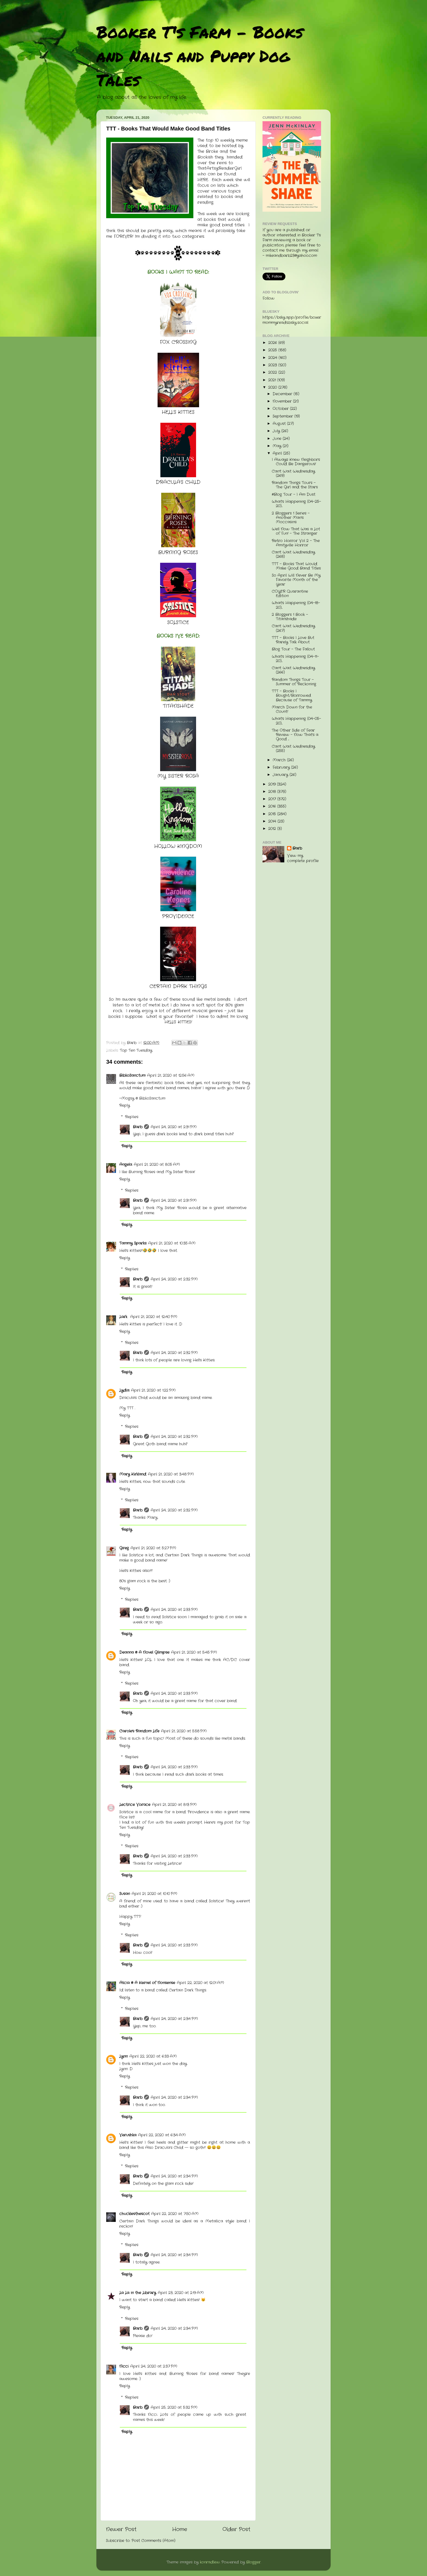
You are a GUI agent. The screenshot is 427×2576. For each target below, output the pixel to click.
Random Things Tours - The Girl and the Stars (295, 485)
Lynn (123, 2056)
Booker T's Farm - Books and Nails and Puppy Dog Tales (199, 55)
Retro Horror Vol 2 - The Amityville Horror (296, 543)
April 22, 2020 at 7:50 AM (175, 2213)
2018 (272, 791)
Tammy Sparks (133, 1243)
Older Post (236, 2529)
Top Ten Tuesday (136, 1050)
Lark (124, 1316)
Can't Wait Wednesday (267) (293, 628)
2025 (273, 350)
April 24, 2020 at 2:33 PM (174, 1609)
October (281, 408)
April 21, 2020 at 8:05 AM (157, 1164)
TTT (131, 1408)
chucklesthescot (134, 2213)
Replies (131, 1117)
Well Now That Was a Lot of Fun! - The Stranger (296, 531)
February (282, 767)
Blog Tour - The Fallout (293, 649)
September (283, 416)
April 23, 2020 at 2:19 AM (181, 2292)
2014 (272, 821)
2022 (273, 372)
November (283, 401)
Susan (124, 1893)
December (283, 394)
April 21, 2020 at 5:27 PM (153, 1548)
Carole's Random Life (139, 1731)
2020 (273, 387)
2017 (272, 799)
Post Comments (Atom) (153, 2540)
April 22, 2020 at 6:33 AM (153, 2056)
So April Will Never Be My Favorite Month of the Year (296, 580)
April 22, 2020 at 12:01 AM (200, 1982)
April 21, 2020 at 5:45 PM (194, 1652)
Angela (125, 1164)
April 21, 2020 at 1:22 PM (153, 1390)
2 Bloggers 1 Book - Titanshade (290, 617)
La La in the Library (137, 2292)
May (278, 446)
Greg (124, 1548)
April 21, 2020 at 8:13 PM (174, 1804)
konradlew (210, 2562)
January (281, 774)
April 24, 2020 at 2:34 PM (174, 2018)
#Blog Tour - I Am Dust (293, 494)
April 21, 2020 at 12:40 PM (153, 1316)
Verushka (127, 2135)
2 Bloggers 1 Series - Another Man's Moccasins (291, 518)
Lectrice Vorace (134, 1804)
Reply (124, 1105)
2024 (273, 357)
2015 (272, 814)
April (278, 453)
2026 (273, 342)
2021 (272, 380)
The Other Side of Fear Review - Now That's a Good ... (295, 735)
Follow (268, 298)
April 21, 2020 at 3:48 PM (171, 1474)
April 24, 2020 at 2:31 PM (174, 1127)
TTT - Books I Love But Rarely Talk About (293, 640)
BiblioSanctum (132, 1075)
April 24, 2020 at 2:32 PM (174, 1279)
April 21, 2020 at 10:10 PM (154, 1893)
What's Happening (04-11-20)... (295, 659)
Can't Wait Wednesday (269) (293, 473)
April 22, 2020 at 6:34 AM (162, 2135)
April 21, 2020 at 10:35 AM (172, 1243)
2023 (273, 365)
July (277, 431)
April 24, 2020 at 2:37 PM (153, 2366)
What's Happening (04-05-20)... (296, 721)
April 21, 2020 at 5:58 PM (184, 1731)
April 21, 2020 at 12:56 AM (170, 1075)
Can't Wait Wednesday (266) (293, 670)
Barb (137, 1127)
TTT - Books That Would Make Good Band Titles (296, 566)
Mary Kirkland (132, 1474)
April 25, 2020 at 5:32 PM (174, 2407)
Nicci (124, 2366)
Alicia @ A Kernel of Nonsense (147, 1982)
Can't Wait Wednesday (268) (293, 554)
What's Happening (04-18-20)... (296, 605)
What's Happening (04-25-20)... (296, 504)
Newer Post (121, 2529)
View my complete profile (303, 858)
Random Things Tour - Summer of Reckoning (294, 682)
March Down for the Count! (292, 709)
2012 (272, 828)
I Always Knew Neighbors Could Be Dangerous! (296, 462)
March (280, 760)
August (280, 423)
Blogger (253, 2562)
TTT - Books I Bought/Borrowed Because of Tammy (292, 695)
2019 (272, 784)
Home (179, 2529)
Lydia (124, 1390)
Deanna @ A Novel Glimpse (144, 1652)
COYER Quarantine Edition (290, 593)
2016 (272, 806)
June (278, 438)
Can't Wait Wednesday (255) (293, 748)
